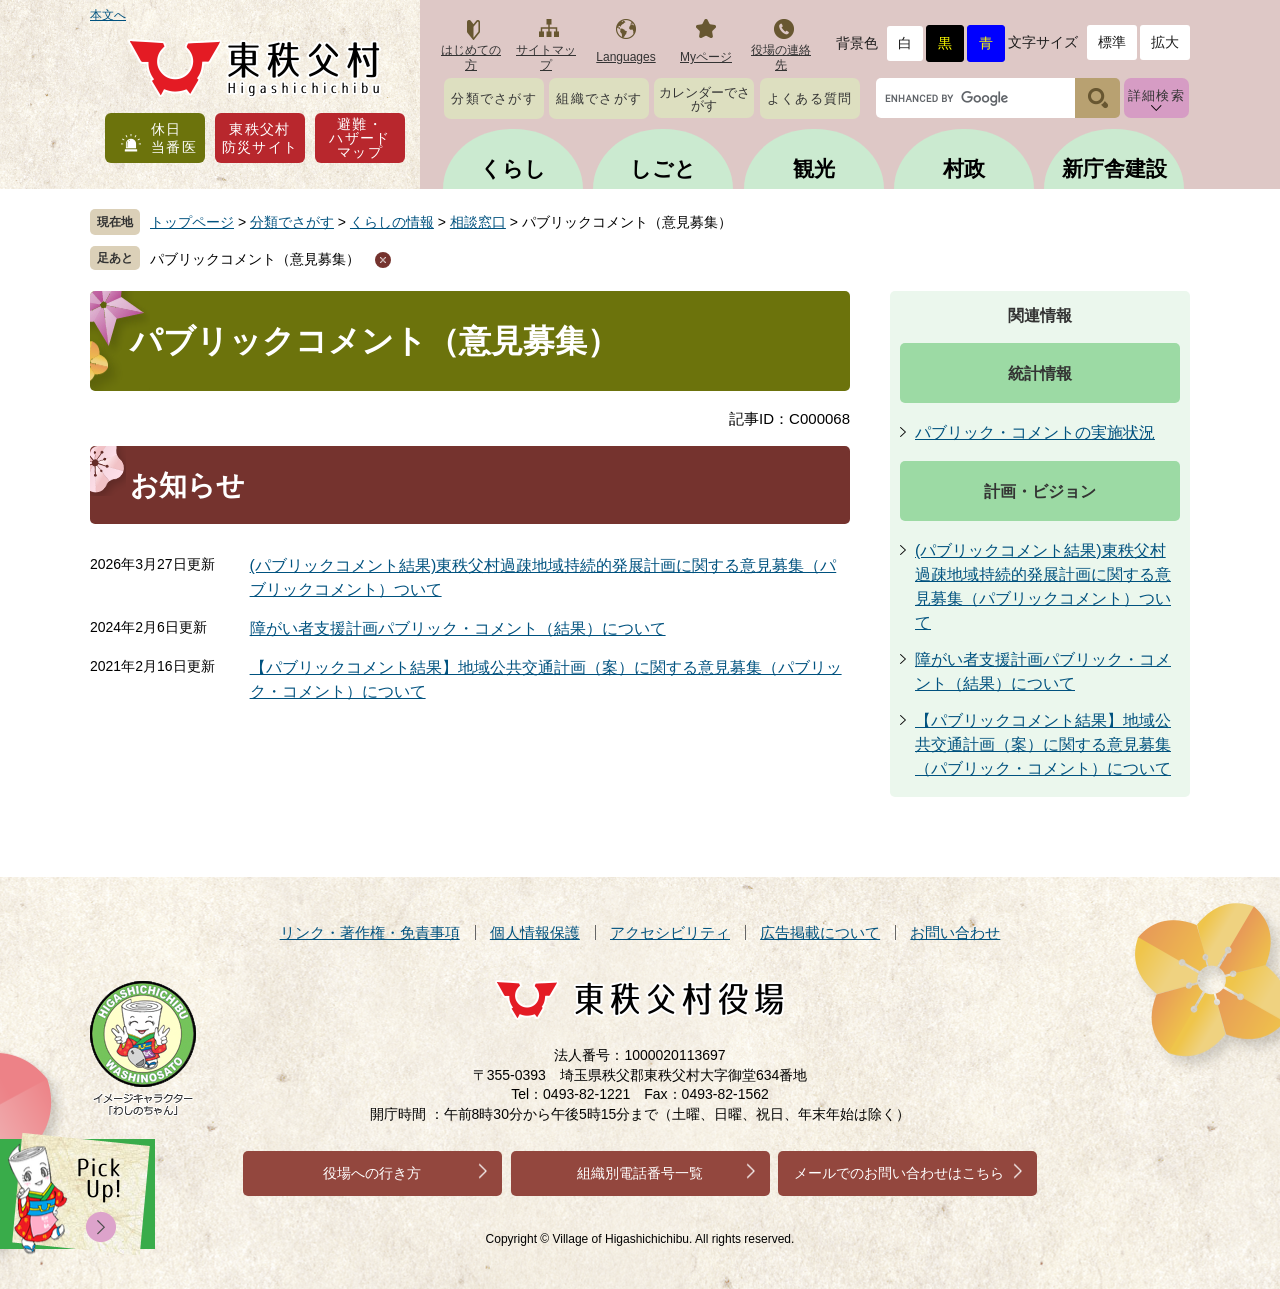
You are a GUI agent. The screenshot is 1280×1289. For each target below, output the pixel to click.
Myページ (706, 57)
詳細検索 (1156, 95)
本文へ (108, 15)
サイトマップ (546, 57)
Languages (625, 57)
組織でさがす (599, 98)
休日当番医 (174, 138)
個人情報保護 (535, 932)
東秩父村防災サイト (260, 138)
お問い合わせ (955, 932)
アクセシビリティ (670, 932)
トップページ (192, 222)
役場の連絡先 (781, 57)
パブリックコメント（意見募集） (255, 259)
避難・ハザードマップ (360, 138)
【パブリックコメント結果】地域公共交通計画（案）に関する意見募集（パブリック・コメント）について (1043, 744)
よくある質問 (810, 98)
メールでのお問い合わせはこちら (899, 1173)
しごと (663, 168)
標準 (1112, 42)
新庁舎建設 (1114, 168)
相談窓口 (478, 222)
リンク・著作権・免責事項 (370, 932)
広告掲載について (820, 932)
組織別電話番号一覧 (640, 1173)
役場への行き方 (372, 1173)
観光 (814, 168)
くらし (513, 168)
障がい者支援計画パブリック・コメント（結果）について (458, 628)
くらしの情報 (392, 222)
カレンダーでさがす (704, 99)
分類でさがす (494, 98)
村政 (964, 168)
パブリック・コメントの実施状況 (1035, 432)
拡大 (1165, 42)
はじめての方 (471, 57)
